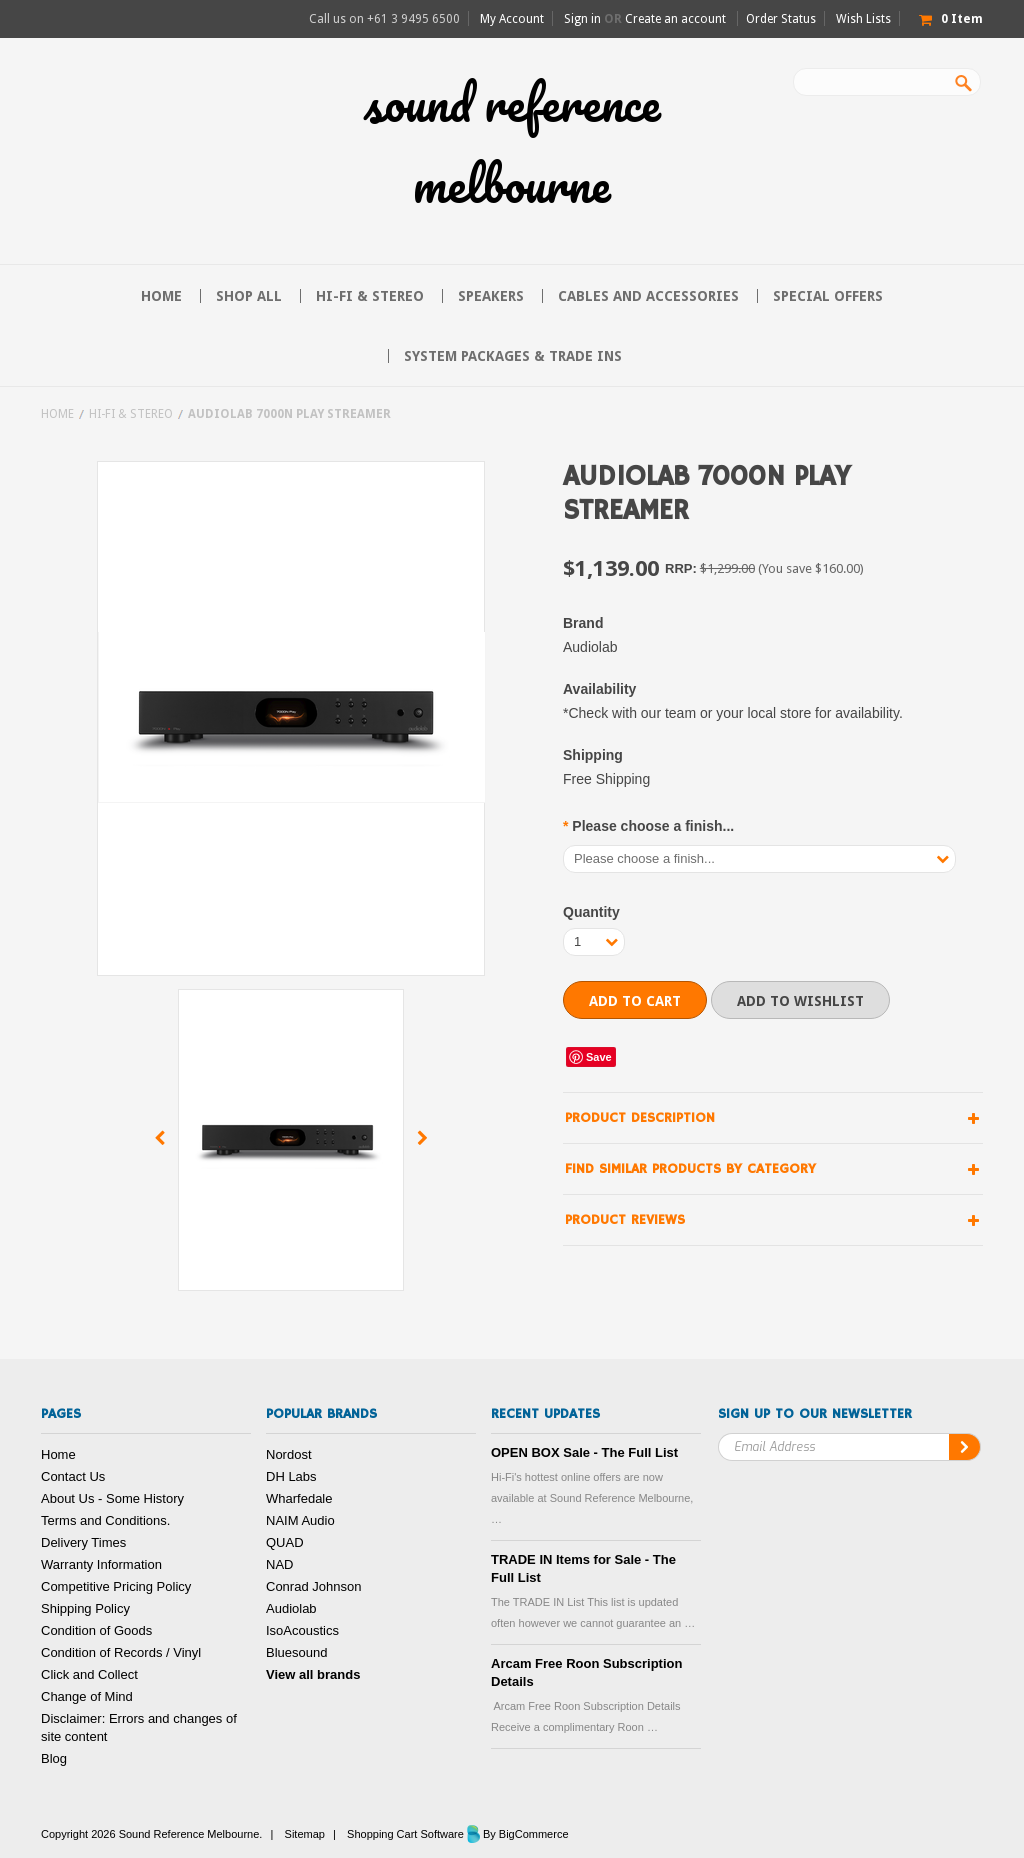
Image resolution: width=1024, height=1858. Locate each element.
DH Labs (291, 1476)
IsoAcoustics (302, 1630)
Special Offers (828, 296)
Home (57, 414)
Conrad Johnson (313, 1586)
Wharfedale (299, 1498)
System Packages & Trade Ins (513, 356)
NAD (279, 1564)
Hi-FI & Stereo (370, 296)
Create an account (675, 19)
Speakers (491, 296)
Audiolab (291, 1608)
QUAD (285, 1542)
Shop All (249, 296)
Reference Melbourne (512, 143)
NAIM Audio (300, 1520)
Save (599, 1057)
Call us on (384, 19)
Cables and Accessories (648, 296)
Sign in (582, 19)
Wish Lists (863, 19)
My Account (512, 19)
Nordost (289, 1454)
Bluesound (296, 1652)
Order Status (781, 19)
